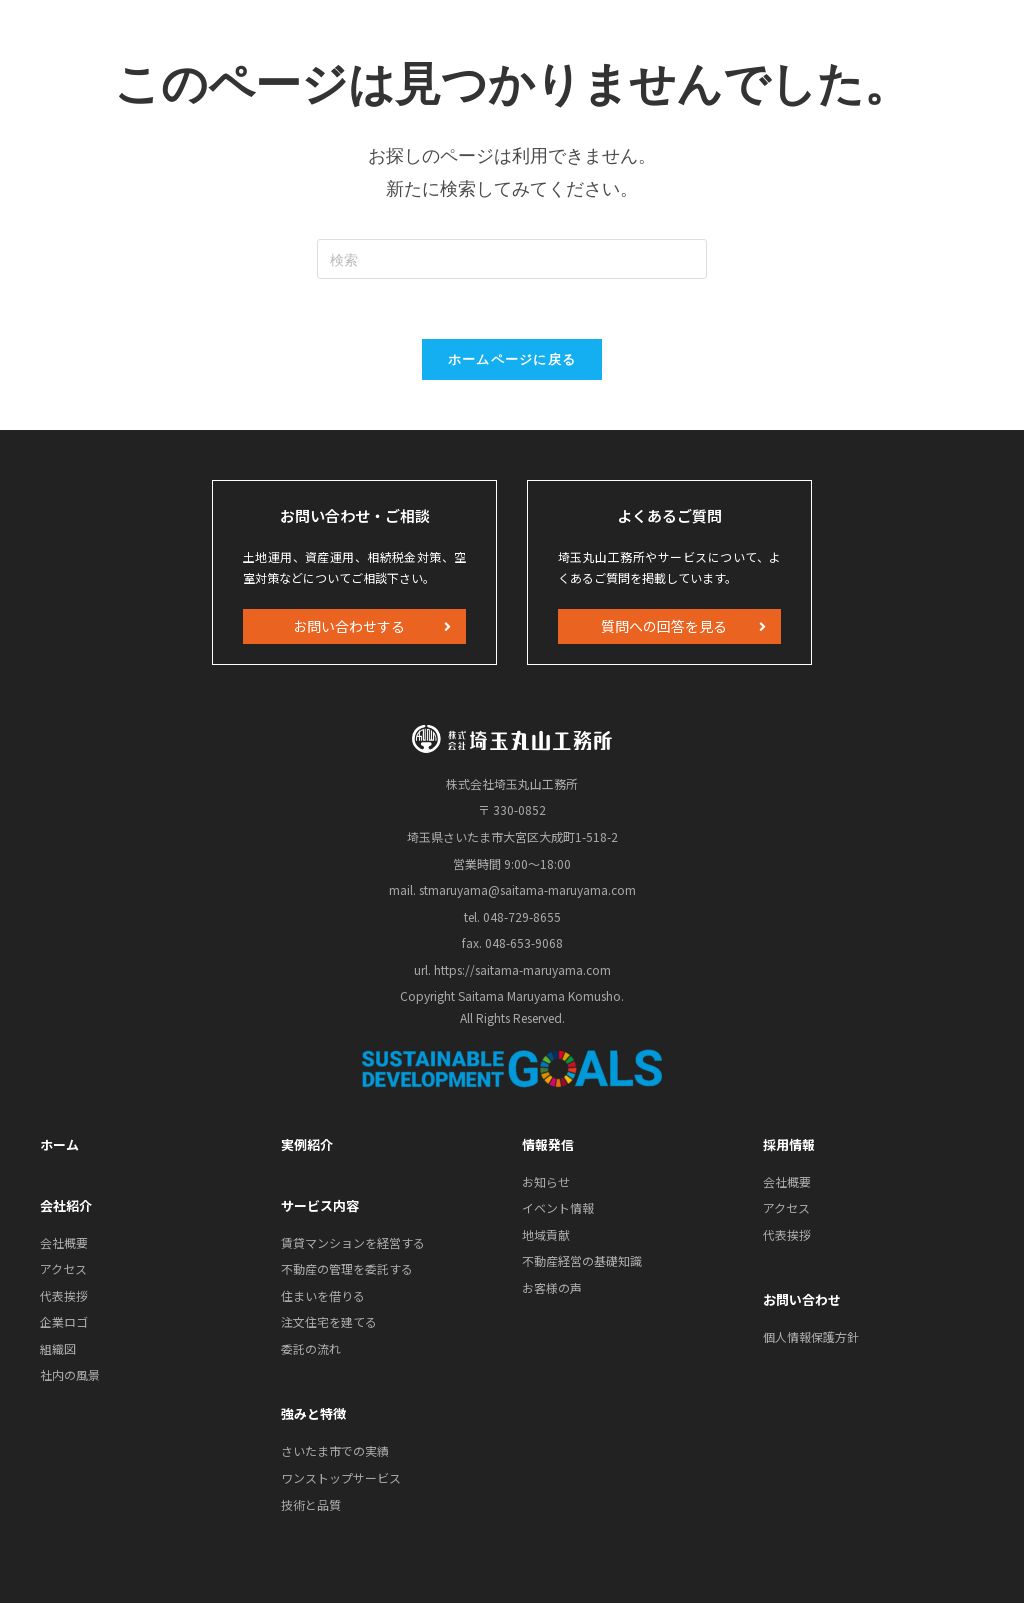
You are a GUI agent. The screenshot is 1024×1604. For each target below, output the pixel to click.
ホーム (59, 1144)
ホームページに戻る (512, 359)
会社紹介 (66, 1205)
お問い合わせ (802, 1300)
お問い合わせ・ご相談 (355, 515)
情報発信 (548, 1144)
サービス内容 (320, 1205)
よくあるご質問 (669, 515)
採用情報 (789, 1144)
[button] (354, 626)
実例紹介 (307, 1144)
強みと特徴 (313, 1414)
